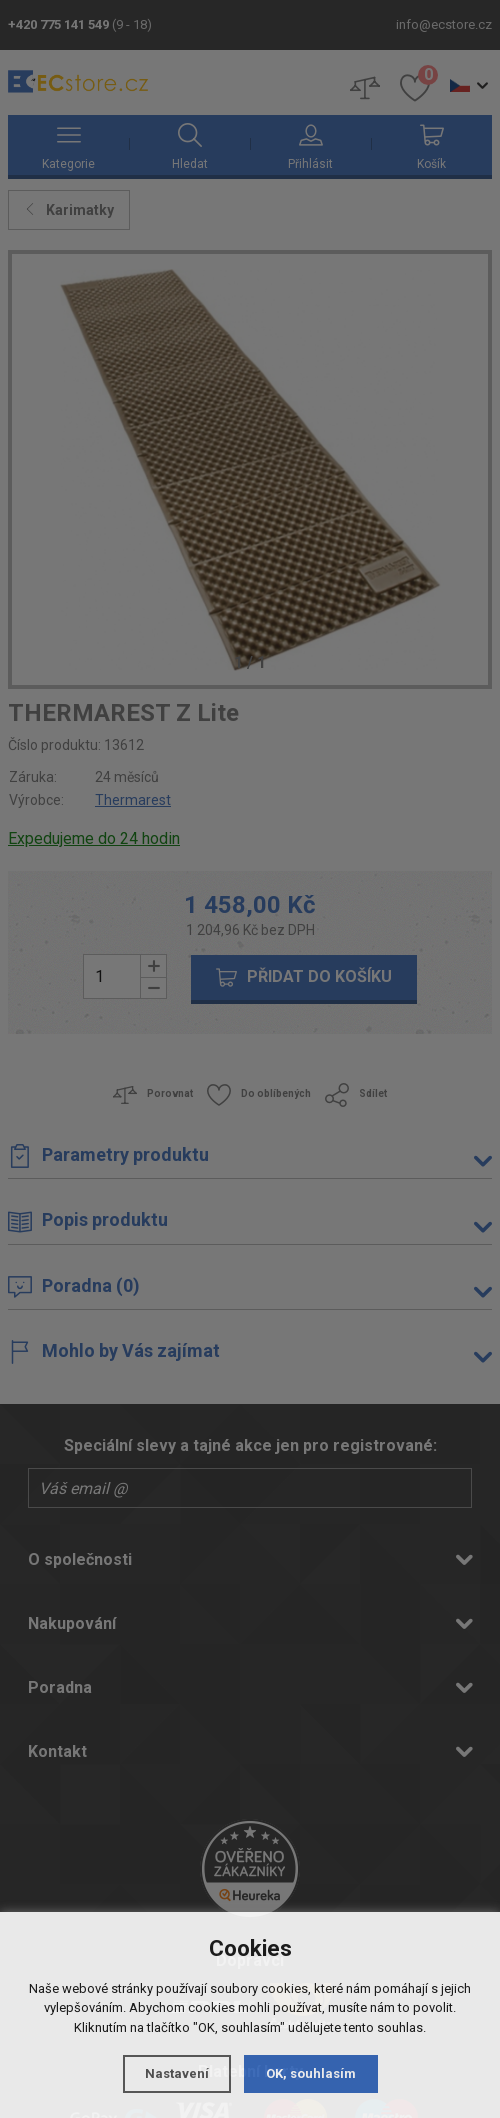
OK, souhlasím (311, 2073)
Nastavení (177, 2073)
